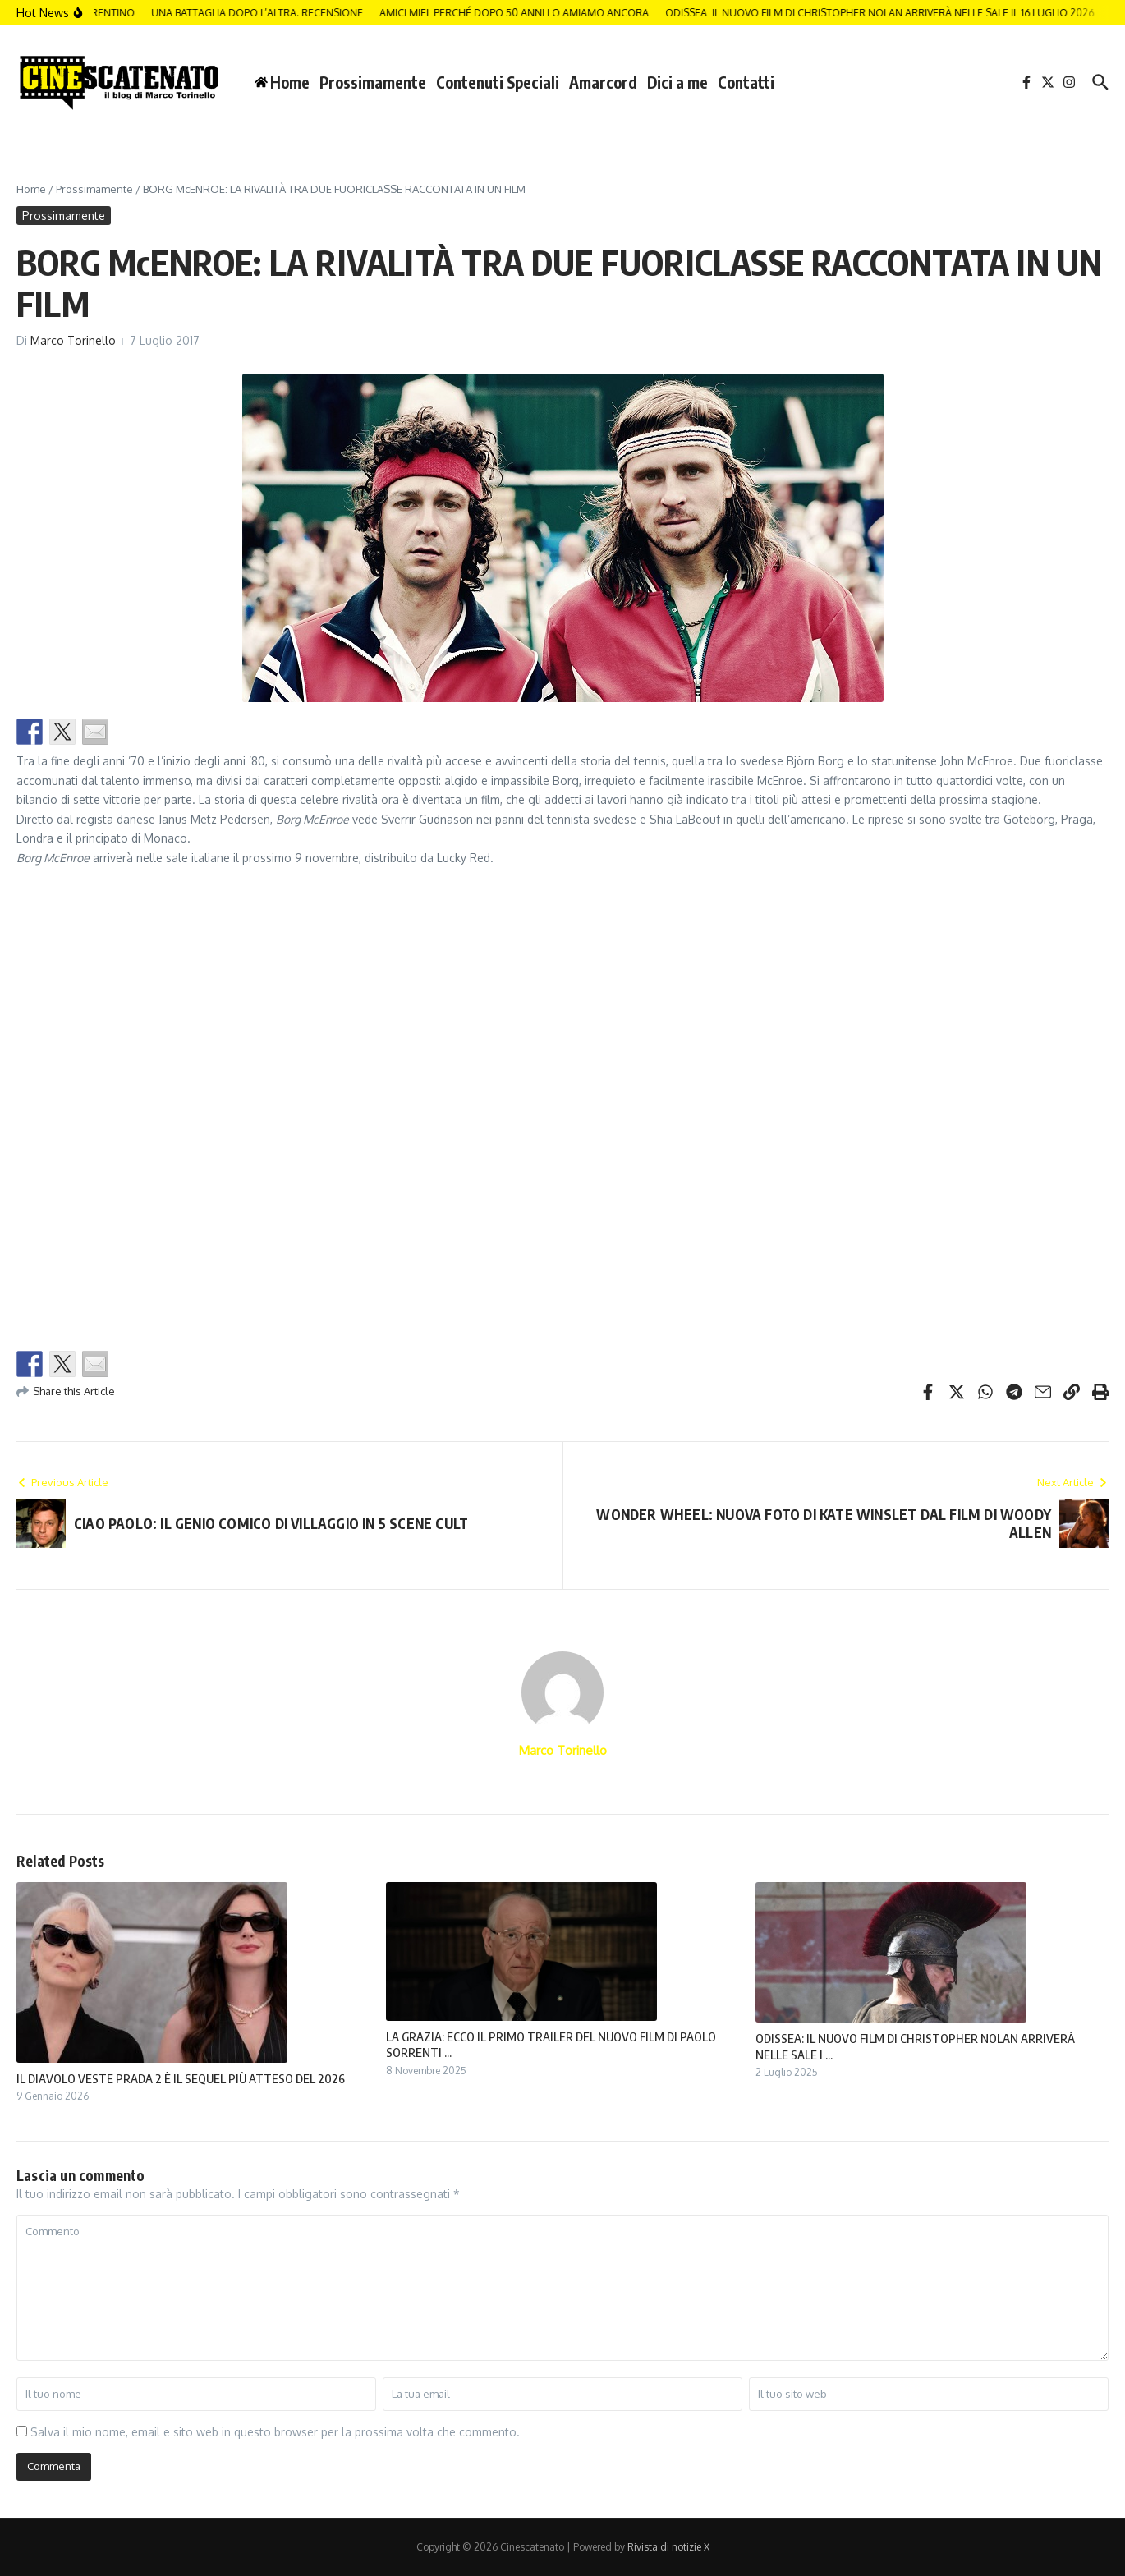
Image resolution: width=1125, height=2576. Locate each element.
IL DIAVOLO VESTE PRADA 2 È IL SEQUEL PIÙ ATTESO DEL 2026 (180, 2078)
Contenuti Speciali (497, 82)
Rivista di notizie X (668, 2547)
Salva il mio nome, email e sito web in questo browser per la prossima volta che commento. (275, 2432)
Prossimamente (372, 82)
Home (31, 188)
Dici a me (677, 82)
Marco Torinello (73, 340)
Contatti (746, 82)
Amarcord (603, 82)
